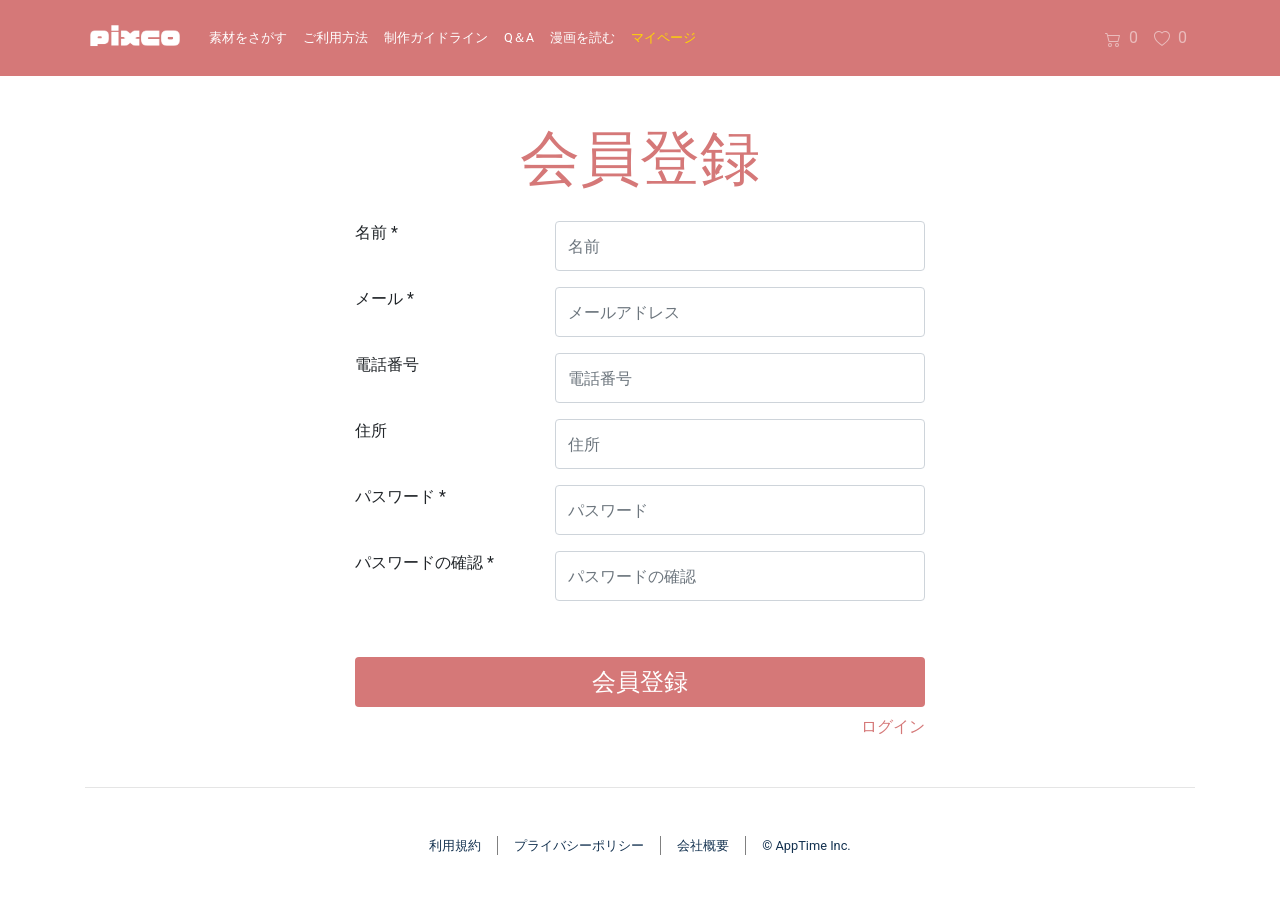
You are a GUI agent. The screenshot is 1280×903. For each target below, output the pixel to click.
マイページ (663, 37)
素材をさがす (248, 37)
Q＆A (519, 37)
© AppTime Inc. (806, 845)
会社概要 (703, 845)
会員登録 (640, 682)
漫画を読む (582, 37)
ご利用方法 (335, 37)
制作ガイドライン (436, 37)
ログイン (893, 726)
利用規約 (455, 845)
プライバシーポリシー (579, 845)
